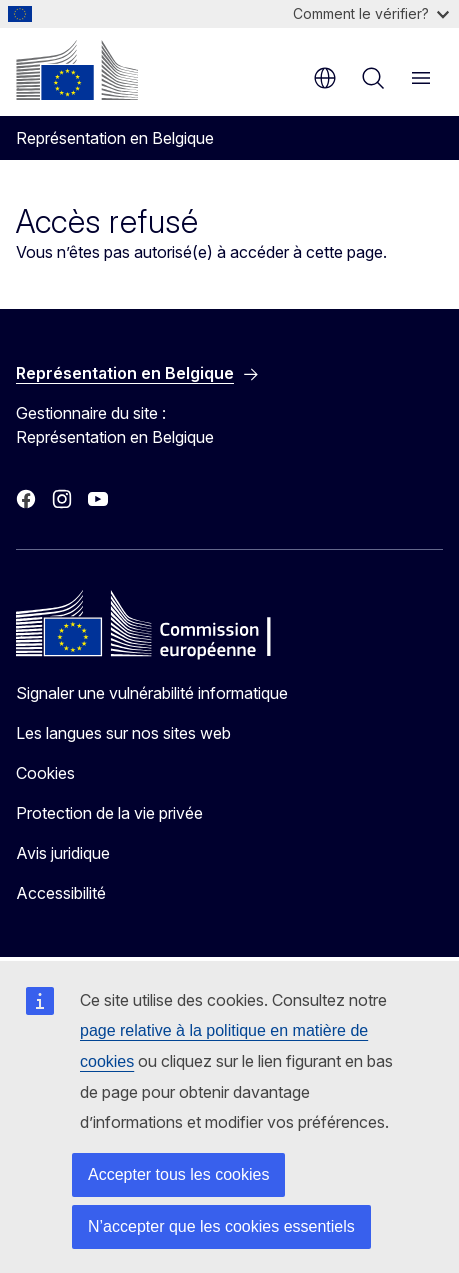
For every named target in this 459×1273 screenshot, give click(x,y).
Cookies (45, 773)
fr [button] (325, 78)
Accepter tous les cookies (178, 1174)
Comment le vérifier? (371, 13)
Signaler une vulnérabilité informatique (152, 693)
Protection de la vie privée (109, 813)
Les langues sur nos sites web (123, 733)
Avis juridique (63, 853)
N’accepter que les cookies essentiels (221, 1226)
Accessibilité (61, 893)
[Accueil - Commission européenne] (77, 70)
